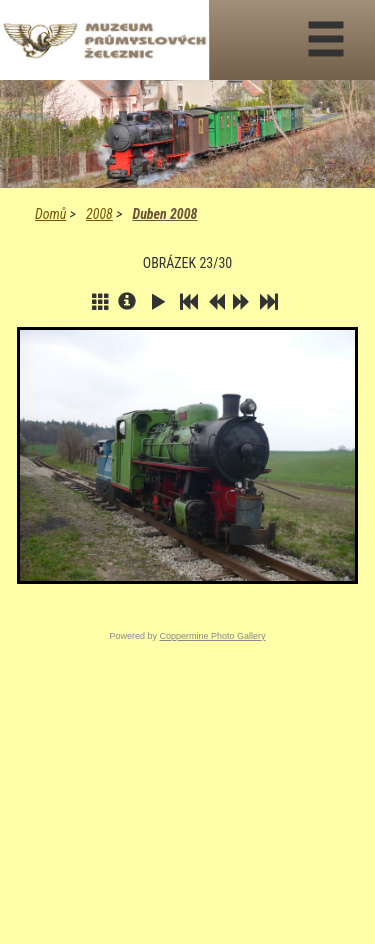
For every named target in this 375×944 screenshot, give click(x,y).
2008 (99, 214)
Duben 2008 (164, 214)
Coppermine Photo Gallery (212, 636)
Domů (50, 214)
